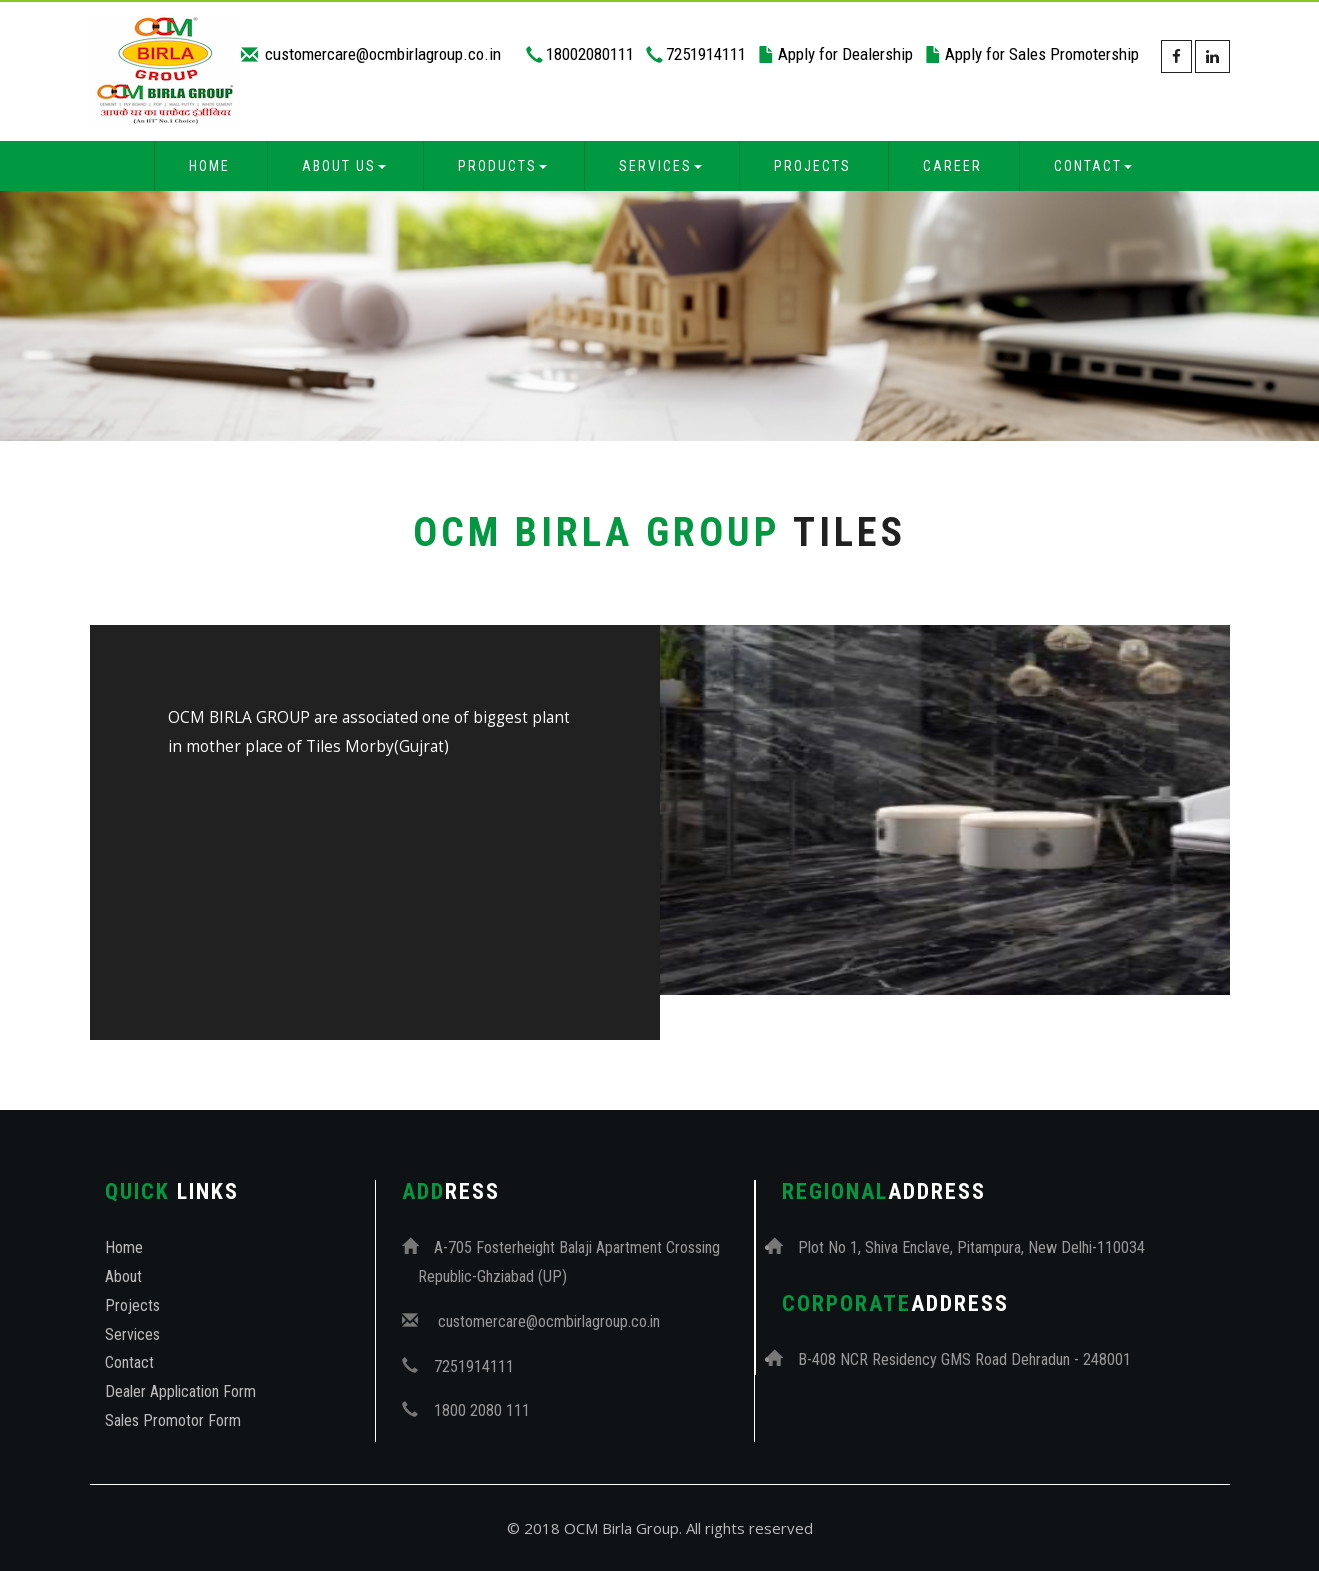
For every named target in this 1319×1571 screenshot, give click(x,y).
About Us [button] (344, 166)
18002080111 (590, 54)
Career (952, 166)
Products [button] (502, 166)
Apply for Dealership (845, 54)
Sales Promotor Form (173, 1420)
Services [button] (660, 166)
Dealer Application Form (180, 1391)
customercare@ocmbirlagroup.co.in (381, 54)
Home (209, 166)
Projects (812, 166)
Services (132, 1334)
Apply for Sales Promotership (1042, 54)
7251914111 (706, 54)
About (123, 1276)
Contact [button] (1093, 166)
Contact (129, 1362)
